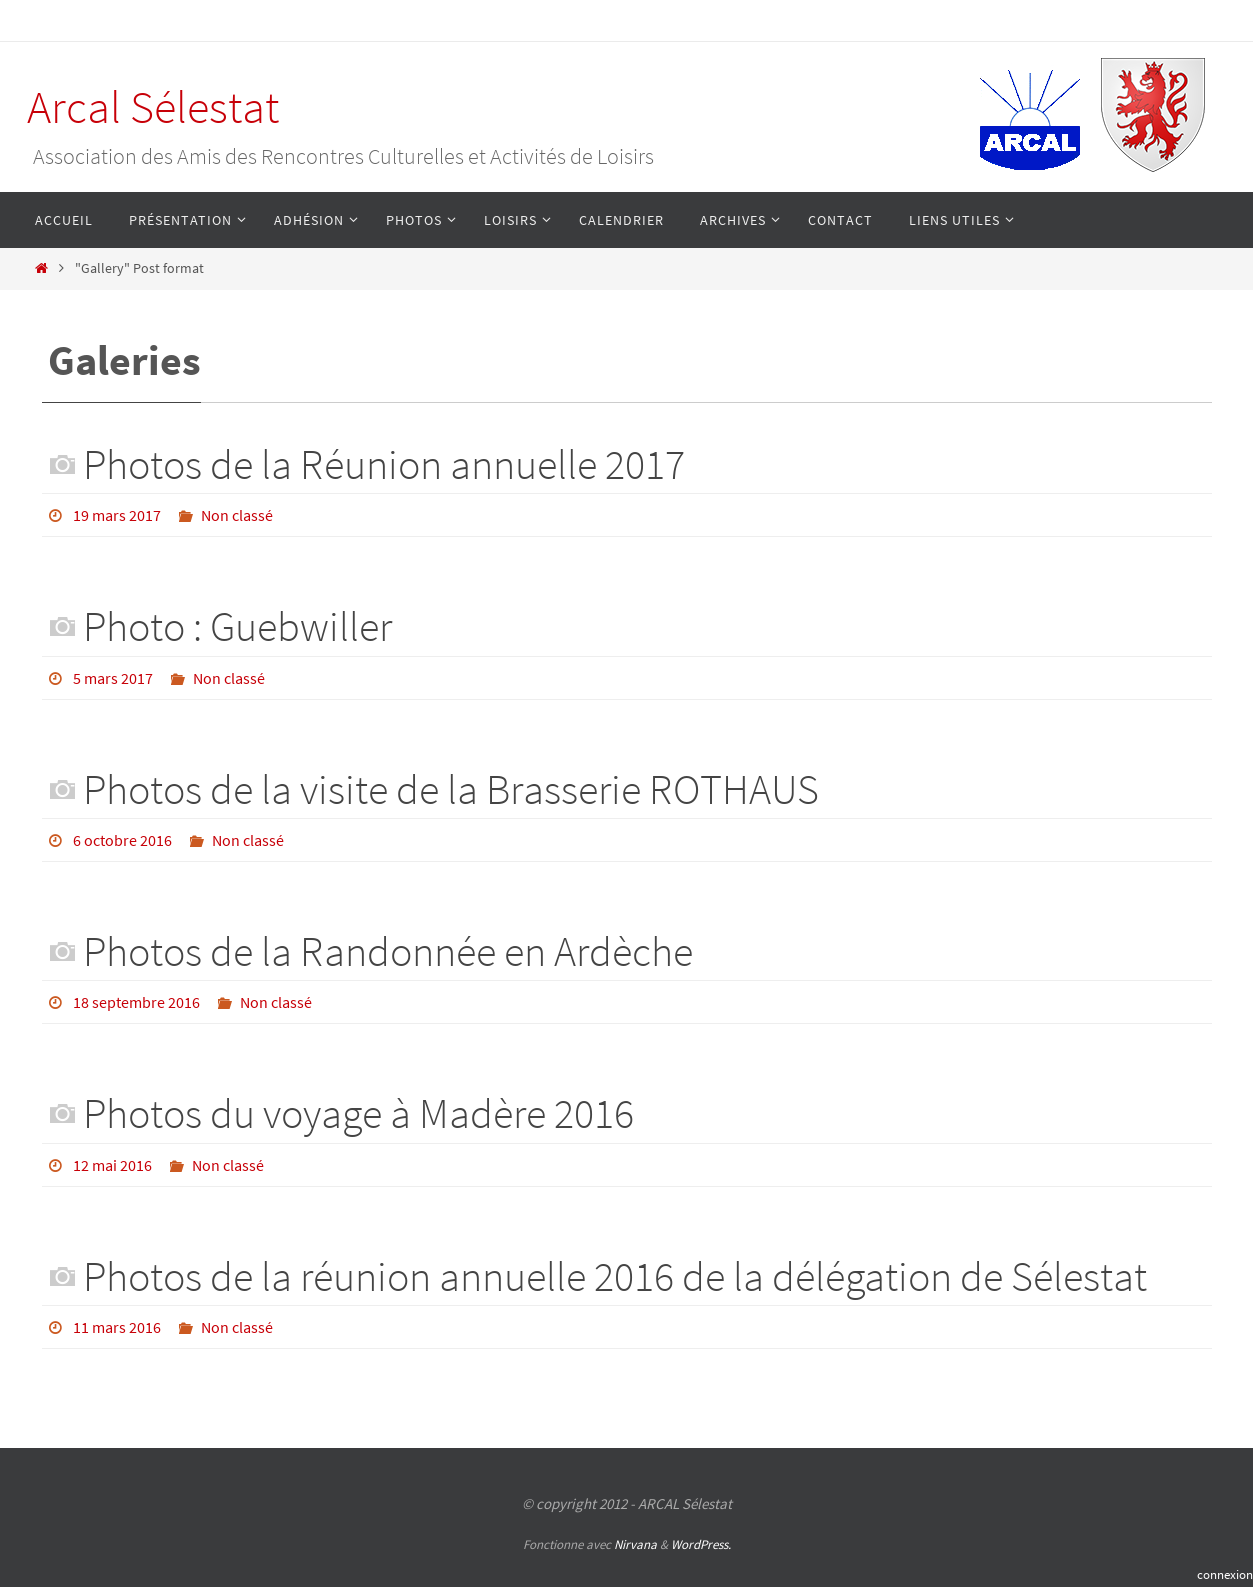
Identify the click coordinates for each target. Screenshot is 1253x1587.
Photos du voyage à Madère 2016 (358, 1113)
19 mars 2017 (117, 515)
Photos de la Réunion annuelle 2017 (384, 464)
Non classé (237, 515)
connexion (1225, 1574)
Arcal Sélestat (153, 107)
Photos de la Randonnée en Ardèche (388, 951)
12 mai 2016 (112, 1165)
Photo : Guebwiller (237, 626)
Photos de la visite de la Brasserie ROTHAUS (451, 789)
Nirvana (635, 1544)
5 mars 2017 (113, 678)
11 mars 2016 (117, 1327)
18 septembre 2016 (136, 1002)
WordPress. (701, 1544)
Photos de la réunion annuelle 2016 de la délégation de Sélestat (615, 1276)
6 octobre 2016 (122, 840)
